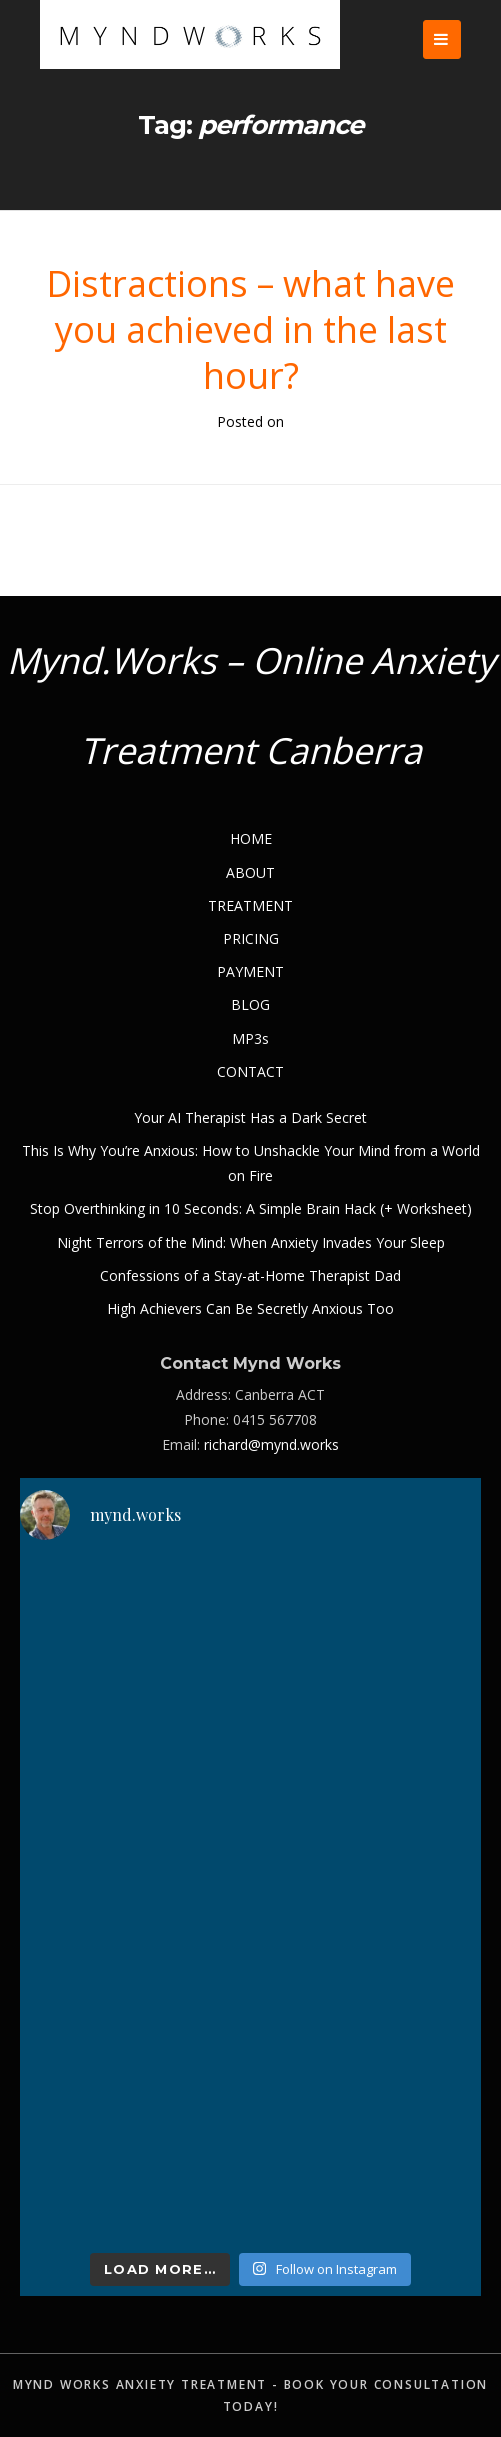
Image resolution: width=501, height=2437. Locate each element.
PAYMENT (250, 971)
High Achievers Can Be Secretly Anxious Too (250, 1308)
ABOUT (250, 872)
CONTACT (250, 1071)
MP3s (250, 1038)
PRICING (251, 938)
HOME (251, 838)
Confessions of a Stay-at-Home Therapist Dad (250, 1275)
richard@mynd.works (271, 1444)
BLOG (250, 1004)
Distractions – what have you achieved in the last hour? (250, 329)
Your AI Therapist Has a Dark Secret (250, 1117)
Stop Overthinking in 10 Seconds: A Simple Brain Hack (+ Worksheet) (251, 1208)
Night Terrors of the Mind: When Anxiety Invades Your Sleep (251, 1242)
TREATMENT (250, 905)
